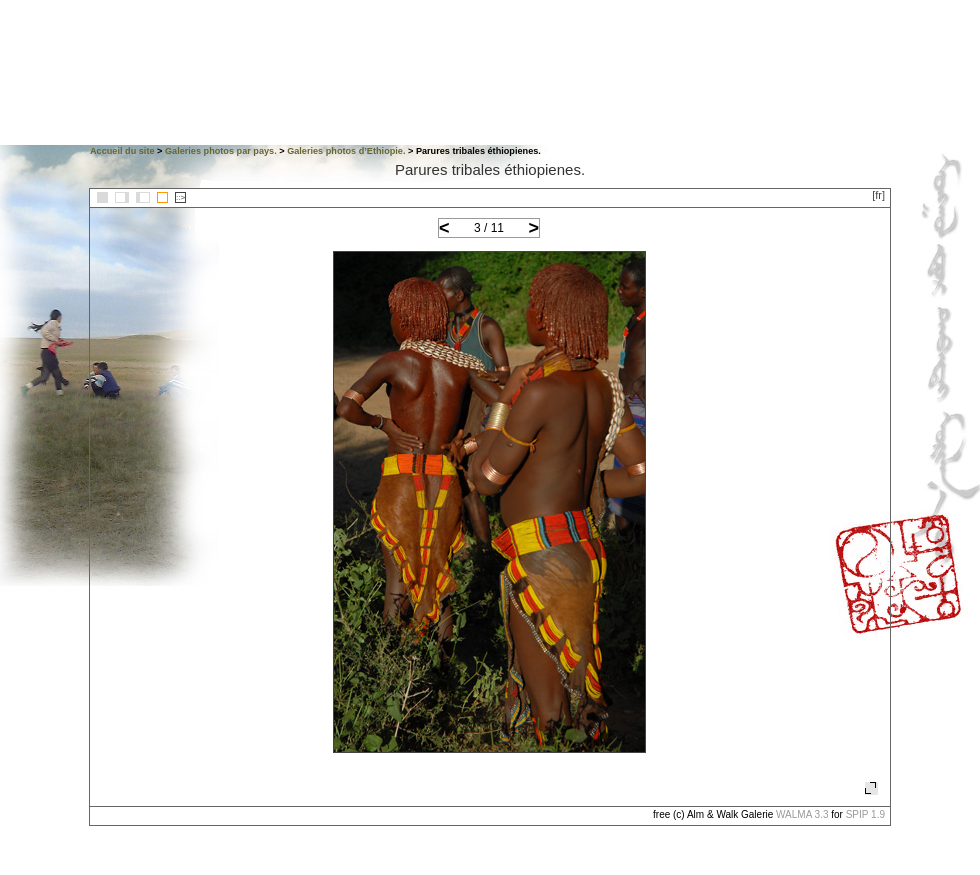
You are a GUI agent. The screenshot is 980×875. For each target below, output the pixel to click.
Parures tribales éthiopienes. (490, 169)
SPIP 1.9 (865, 814)
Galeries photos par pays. (221, 151)
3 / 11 (489, 228)
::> (180, 197)
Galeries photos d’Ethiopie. (346, 151)
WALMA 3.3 (802, 814)
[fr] (878, 195)
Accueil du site (122, 151)
